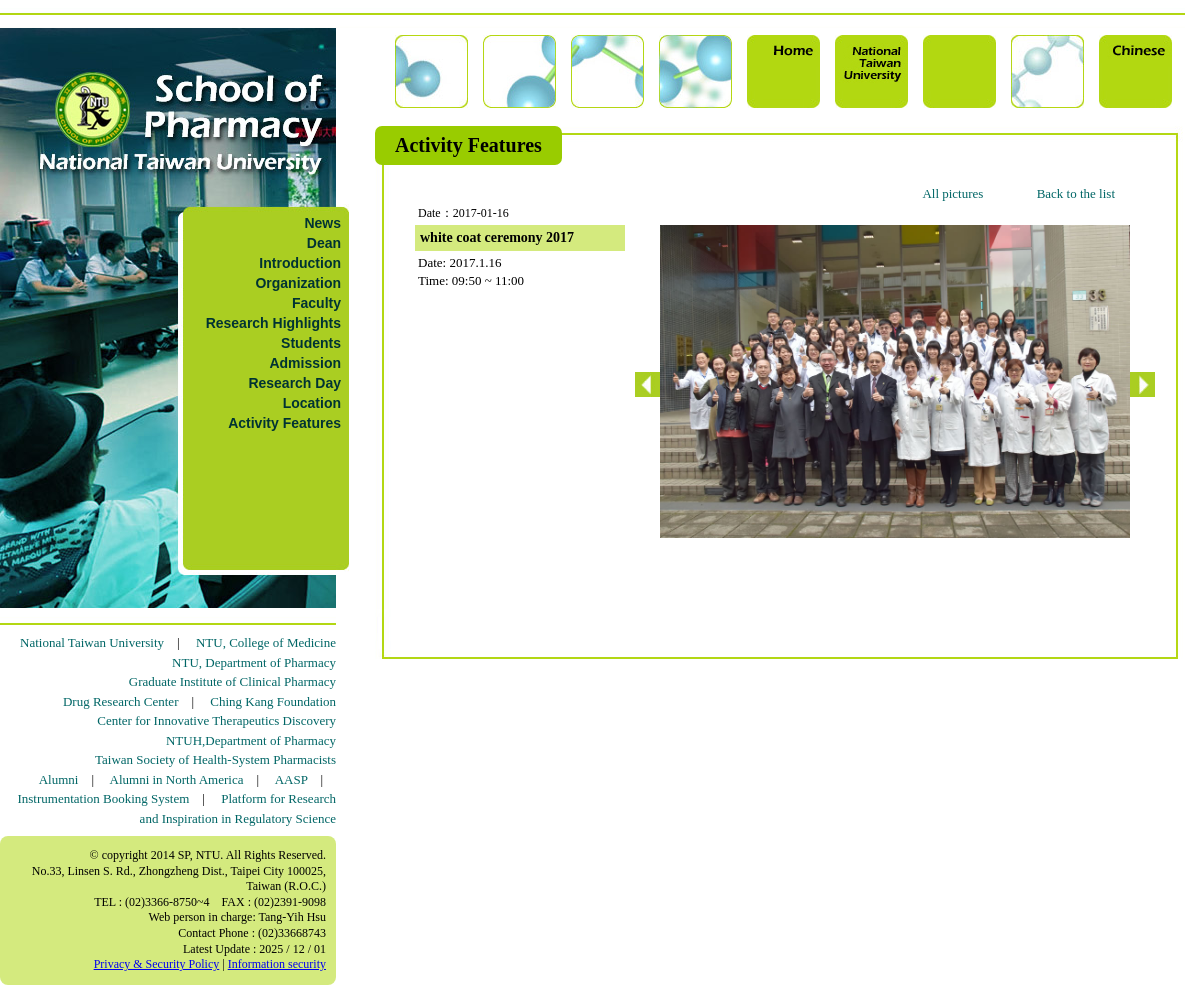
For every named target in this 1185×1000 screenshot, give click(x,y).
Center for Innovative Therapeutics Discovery (216, 720)
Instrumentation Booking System (103, 798)
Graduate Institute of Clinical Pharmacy (232, 681)
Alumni (59, 779)
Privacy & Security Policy (157, 964)
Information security (277, 964)
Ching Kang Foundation (273, 701)
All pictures (952, 193)
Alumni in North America (177, 779)
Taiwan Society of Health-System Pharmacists (215, 759)
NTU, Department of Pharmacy (254, 662)
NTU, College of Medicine (266, 642)
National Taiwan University (92, 642)
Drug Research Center (121, 701)
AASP (291, 779)
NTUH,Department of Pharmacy (251, 740)
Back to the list (1076, 193)
